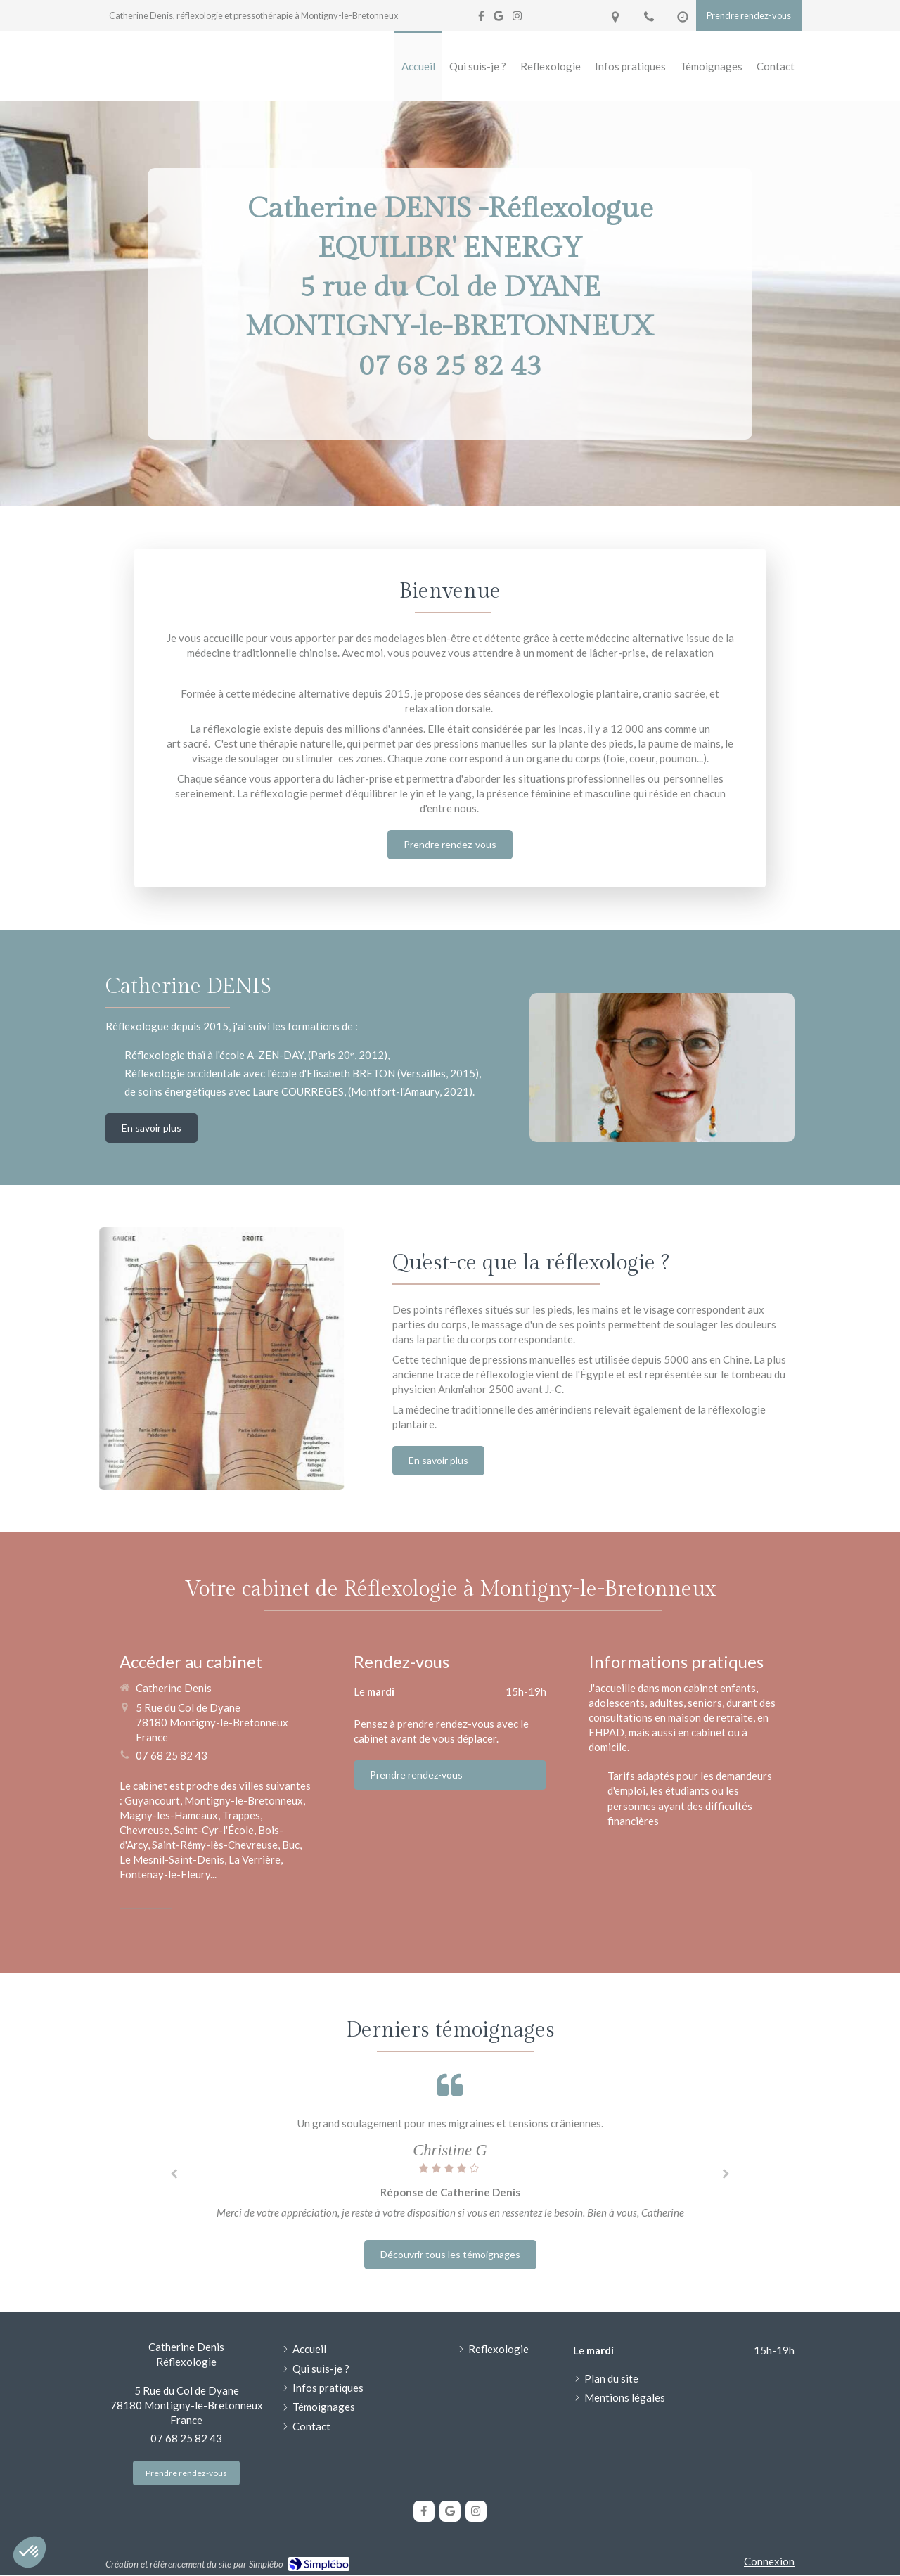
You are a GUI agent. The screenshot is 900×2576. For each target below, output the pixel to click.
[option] (450, 2171)
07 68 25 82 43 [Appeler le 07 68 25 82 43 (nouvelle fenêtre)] (171, 1755)
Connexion (769, 2561)
